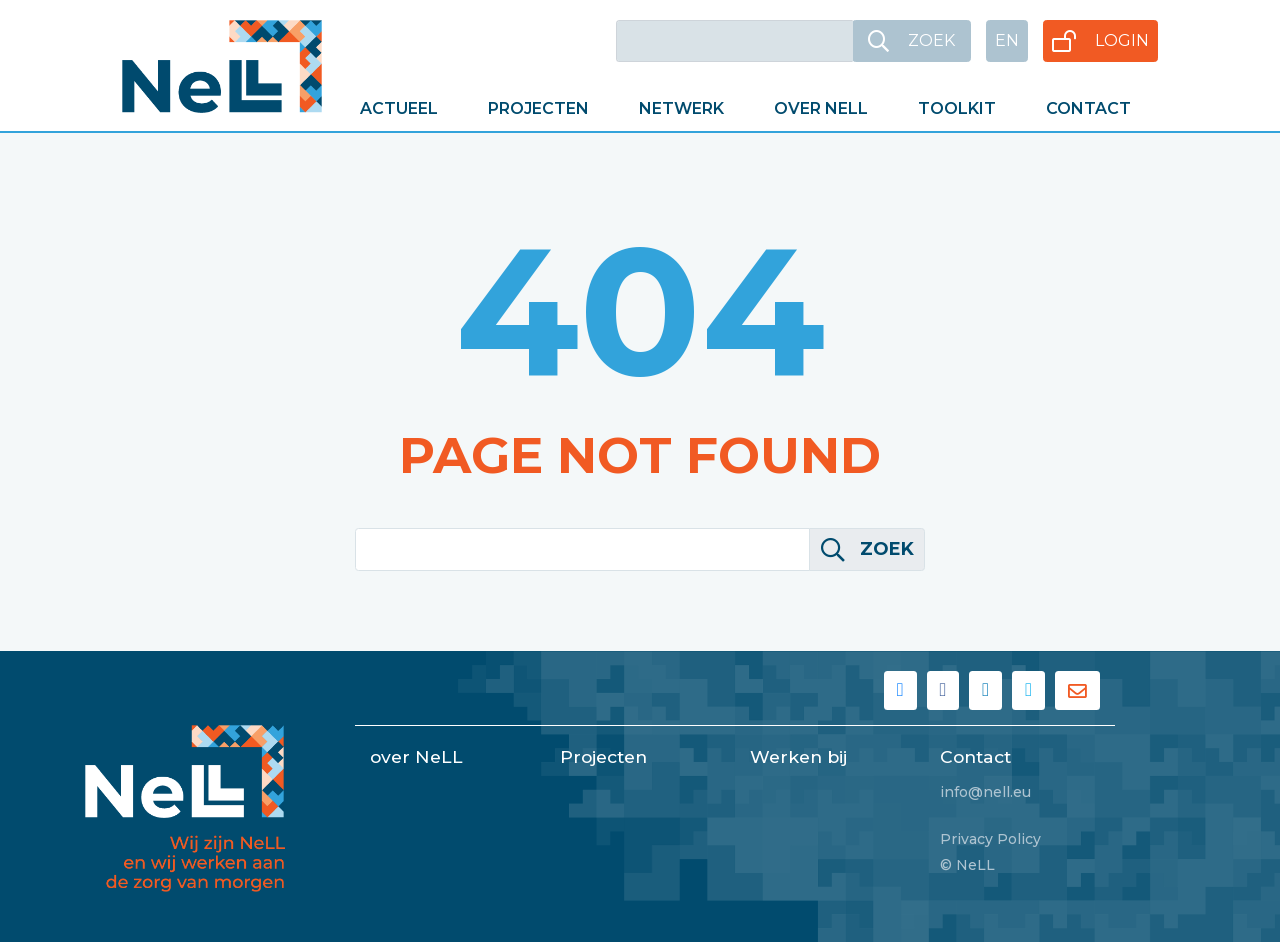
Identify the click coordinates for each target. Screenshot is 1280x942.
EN (1007, 40)
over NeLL (416, 756)
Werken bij (798, 756)
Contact (1088, 108)
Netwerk (681, 108)
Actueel (399, 108)
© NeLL (967, 865)
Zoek (867, 549)
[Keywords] (734, 41)
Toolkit (957, 108)
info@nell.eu (985, 792)
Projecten (538, 108)
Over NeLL (821, 108)
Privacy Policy (990, 839)
